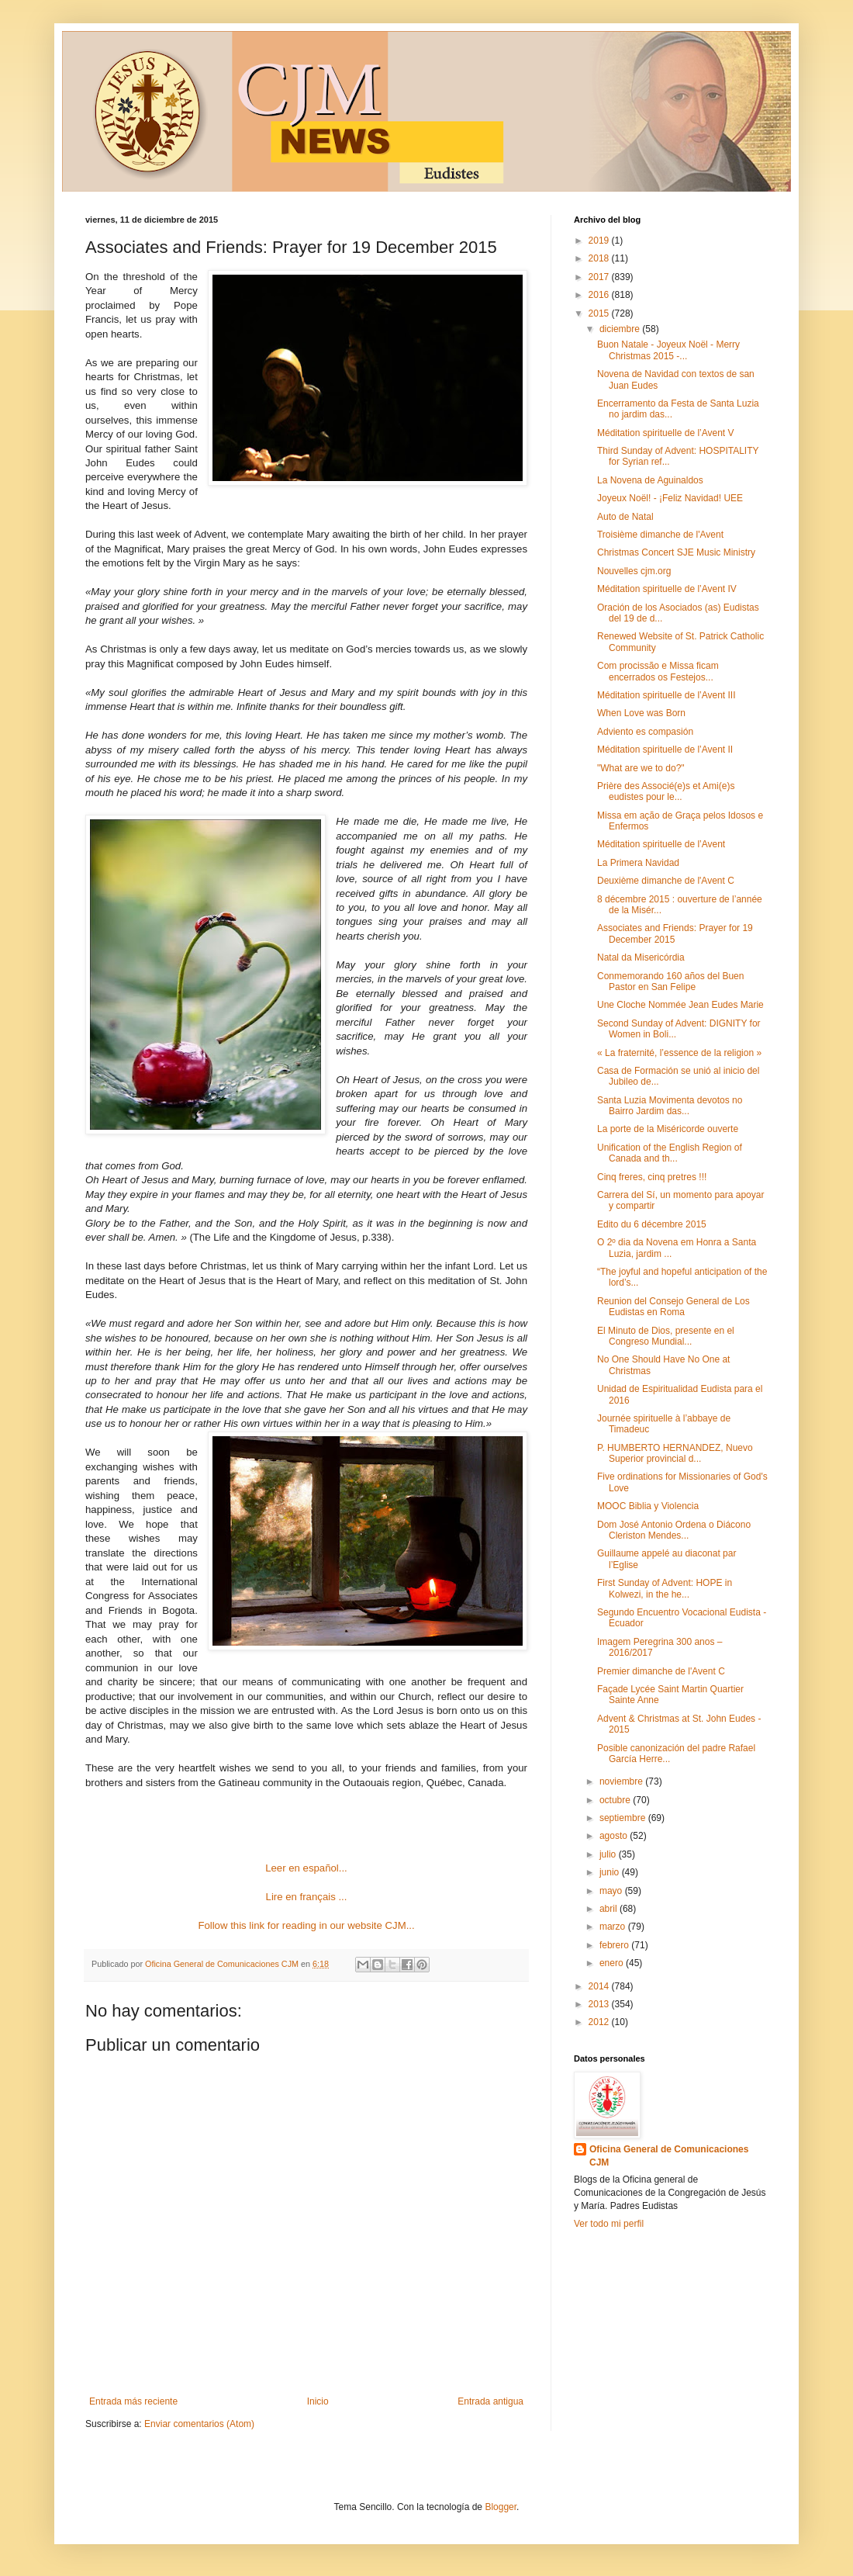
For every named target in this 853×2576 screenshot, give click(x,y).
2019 (600, 240)
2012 (600, 2022)
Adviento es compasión (645, 731)
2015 (600, 313)
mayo (612, 1890)
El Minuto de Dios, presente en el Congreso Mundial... (665, 1336)
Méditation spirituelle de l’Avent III (666, 695)
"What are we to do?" (641, 768)
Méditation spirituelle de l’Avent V (665, 433)
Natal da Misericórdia (641, 957)
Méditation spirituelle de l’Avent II (665, 749)
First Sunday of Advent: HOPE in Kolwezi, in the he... (664, 1588)
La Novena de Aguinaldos (650, 480)
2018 (600, 258)
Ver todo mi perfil (609, 2223)
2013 (600, 2004)
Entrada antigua (490, 2401)
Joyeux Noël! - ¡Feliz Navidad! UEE (670, 498)
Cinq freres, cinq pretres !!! (651, 1177)
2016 (600, 294)
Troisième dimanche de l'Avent (660, 534)
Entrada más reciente (133, 2401)
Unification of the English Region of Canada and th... (669, 1153)
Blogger (500, 2507)
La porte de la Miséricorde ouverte (667, 1129)
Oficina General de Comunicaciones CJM (668, 2156)
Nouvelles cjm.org (634, 571)
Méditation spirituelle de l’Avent (661, 844)
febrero (615, 1945)
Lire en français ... (306, 1897)
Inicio (318, 2401)
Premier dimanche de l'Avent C (661, 1671)
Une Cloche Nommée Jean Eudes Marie (680, 1004)
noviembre (622, 1781)
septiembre (623, 1818)
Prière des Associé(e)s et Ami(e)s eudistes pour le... (665, 791)
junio (610, 1872)
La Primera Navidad (638, 862)
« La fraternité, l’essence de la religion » (679, 1052)
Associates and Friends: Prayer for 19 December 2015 (675, 933)
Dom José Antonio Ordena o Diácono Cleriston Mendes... (674, 1530)
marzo (613, 1926)
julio (609, 1854)
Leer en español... (306, 1868)
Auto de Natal (625, 516)
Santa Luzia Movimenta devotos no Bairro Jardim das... (669, 1106)
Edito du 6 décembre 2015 (651, 1224)
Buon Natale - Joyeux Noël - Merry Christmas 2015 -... (668, 350)
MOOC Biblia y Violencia (648, 1506)
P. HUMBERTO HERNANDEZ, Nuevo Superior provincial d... (675, 1453)
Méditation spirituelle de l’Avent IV (667, 588)
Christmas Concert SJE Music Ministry (676, 552)
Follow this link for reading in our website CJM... (306, 1925)
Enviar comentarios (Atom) (199, 2423)
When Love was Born (641, 713)
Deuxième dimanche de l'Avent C (665, 880)
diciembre (620, 329)
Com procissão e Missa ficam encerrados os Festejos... (658, 671)
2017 (600, 277)
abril (609, 1908)
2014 (600, 1986)
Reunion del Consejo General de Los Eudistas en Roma (673, 1306)
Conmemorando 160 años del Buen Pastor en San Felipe (670, 981)
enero (612, 1963)
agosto (614, 1835)
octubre (616, 1800)
